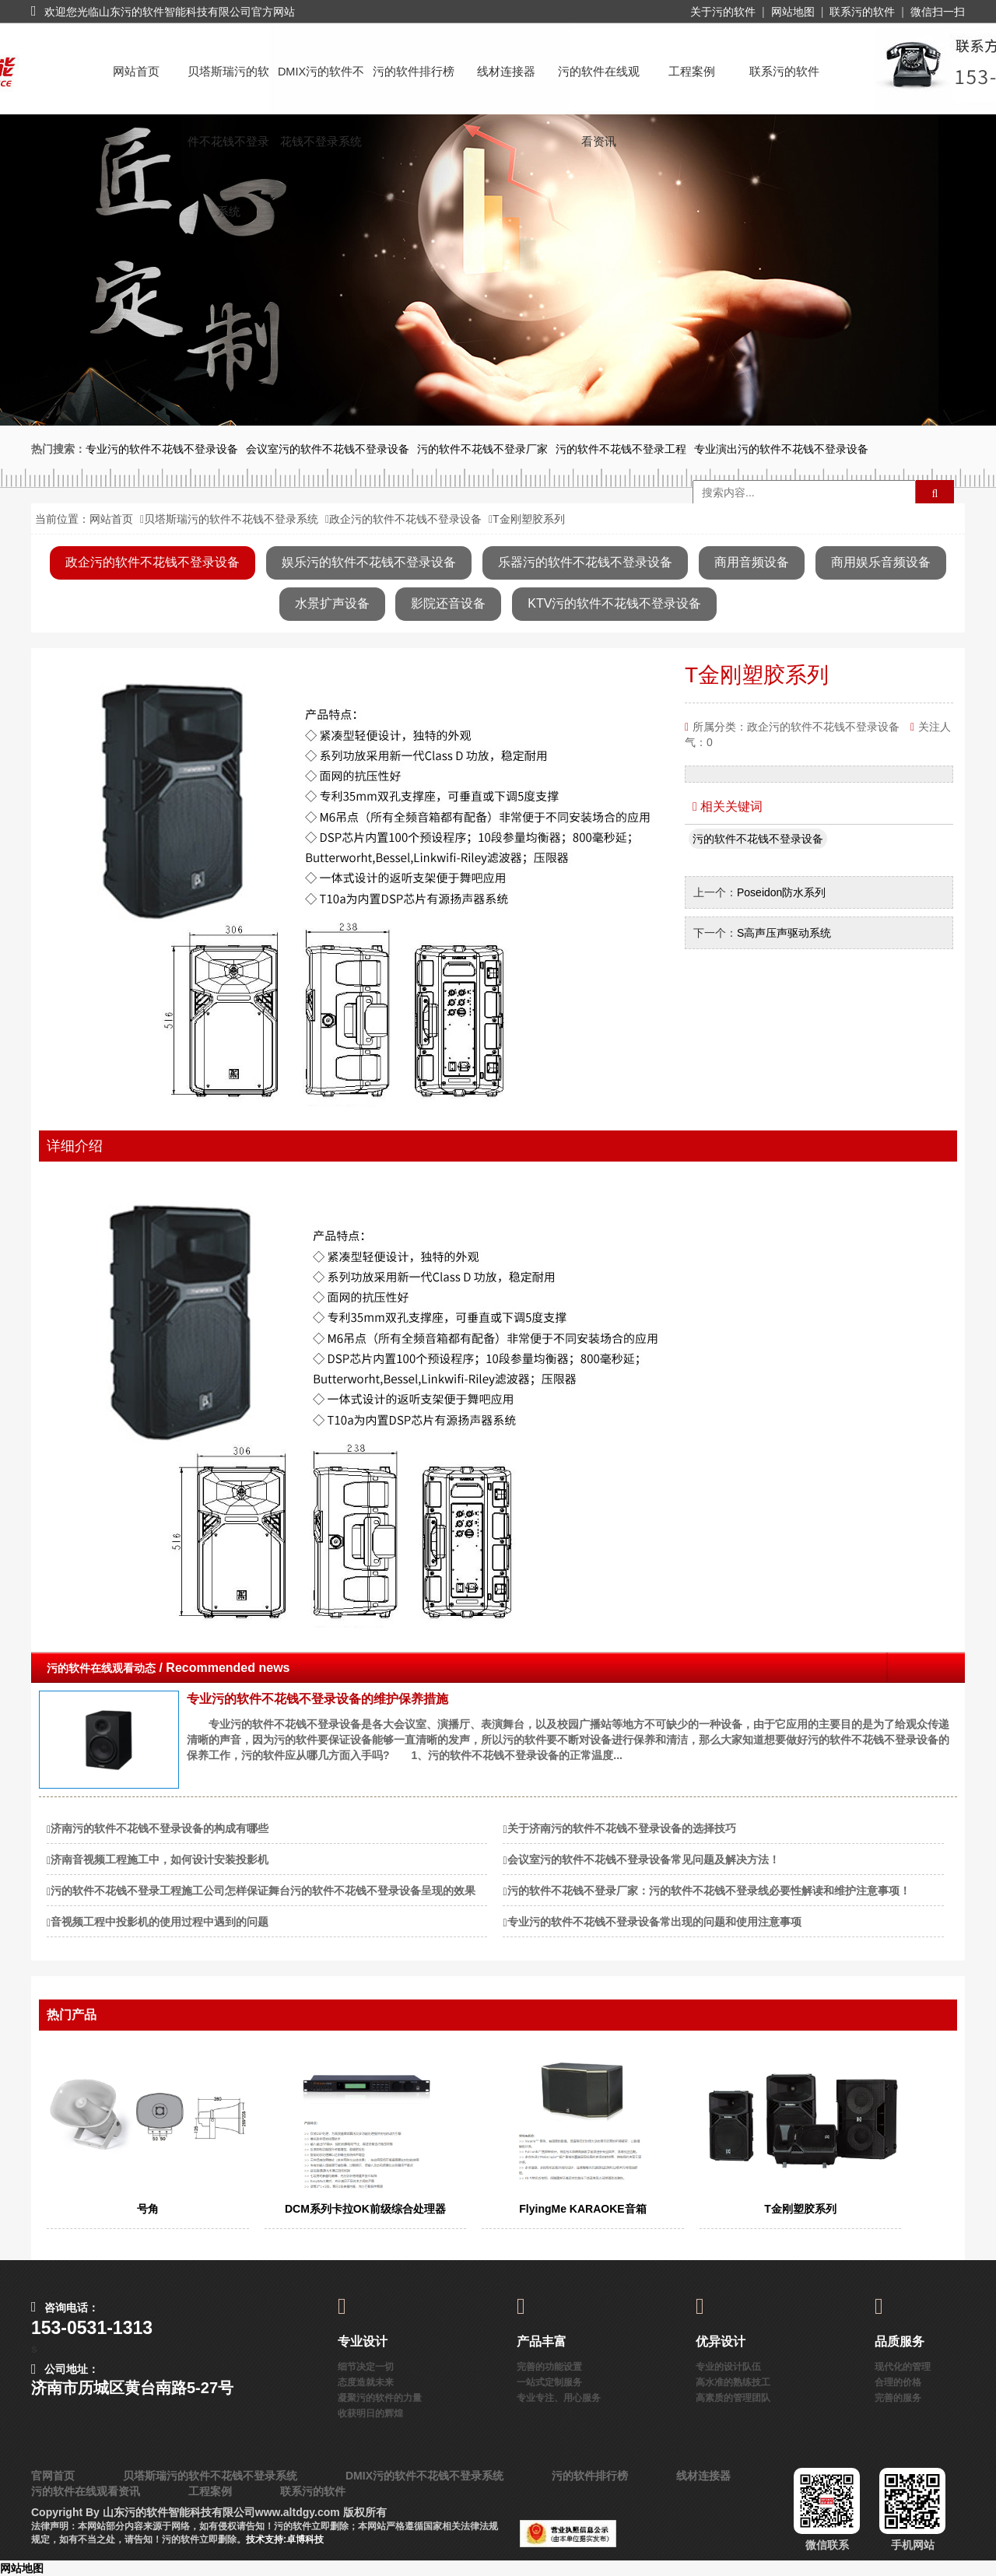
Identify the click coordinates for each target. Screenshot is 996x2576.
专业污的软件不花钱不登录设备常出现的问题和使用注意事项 (654, 1921)
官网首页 (53, 2475)
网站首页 (136, 71)
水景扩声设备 (332, 603)
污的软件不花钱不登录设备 (758, 838)
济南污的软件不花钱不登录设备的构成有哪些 (159, 1828)
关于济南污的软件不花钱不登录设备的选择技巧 (621, 1828)
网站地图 (793, 11)
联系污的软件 (862, 11)
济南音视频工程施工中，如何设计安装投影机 (159, 1859)
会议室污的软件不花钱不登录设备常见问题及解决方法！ (643, 1859)
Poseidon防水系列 (781, 892)
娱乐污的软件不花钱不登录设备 (369, 562)
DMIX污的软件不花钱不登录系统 (321, 86)
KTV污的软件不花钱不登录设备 (614, 603)
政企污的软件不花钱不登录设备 (405, 519)
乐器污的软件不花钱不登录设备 (585, 562)
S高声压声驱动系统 (784, 933)
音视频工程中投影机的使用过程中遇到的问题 (159, 1921)
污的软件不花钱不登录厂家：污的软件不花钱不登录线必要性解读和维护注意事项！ (708, 1890)
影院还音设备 (448, 603)
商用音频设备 (751, 562)
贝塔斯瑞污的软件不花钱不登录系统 (228, 86)
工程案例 (691, 71)
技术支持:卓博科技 (285, 2539)
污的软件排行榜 (413, 71)
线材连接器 (506, 71)
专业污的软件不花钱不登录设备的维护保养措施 (317, 1698)
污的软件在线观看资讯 (599, 86)
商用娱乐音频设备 (881, 562)
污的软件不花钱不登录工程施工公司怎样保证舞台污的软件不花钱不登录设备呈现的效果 (263, 1890)
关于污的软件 (723, 11)
